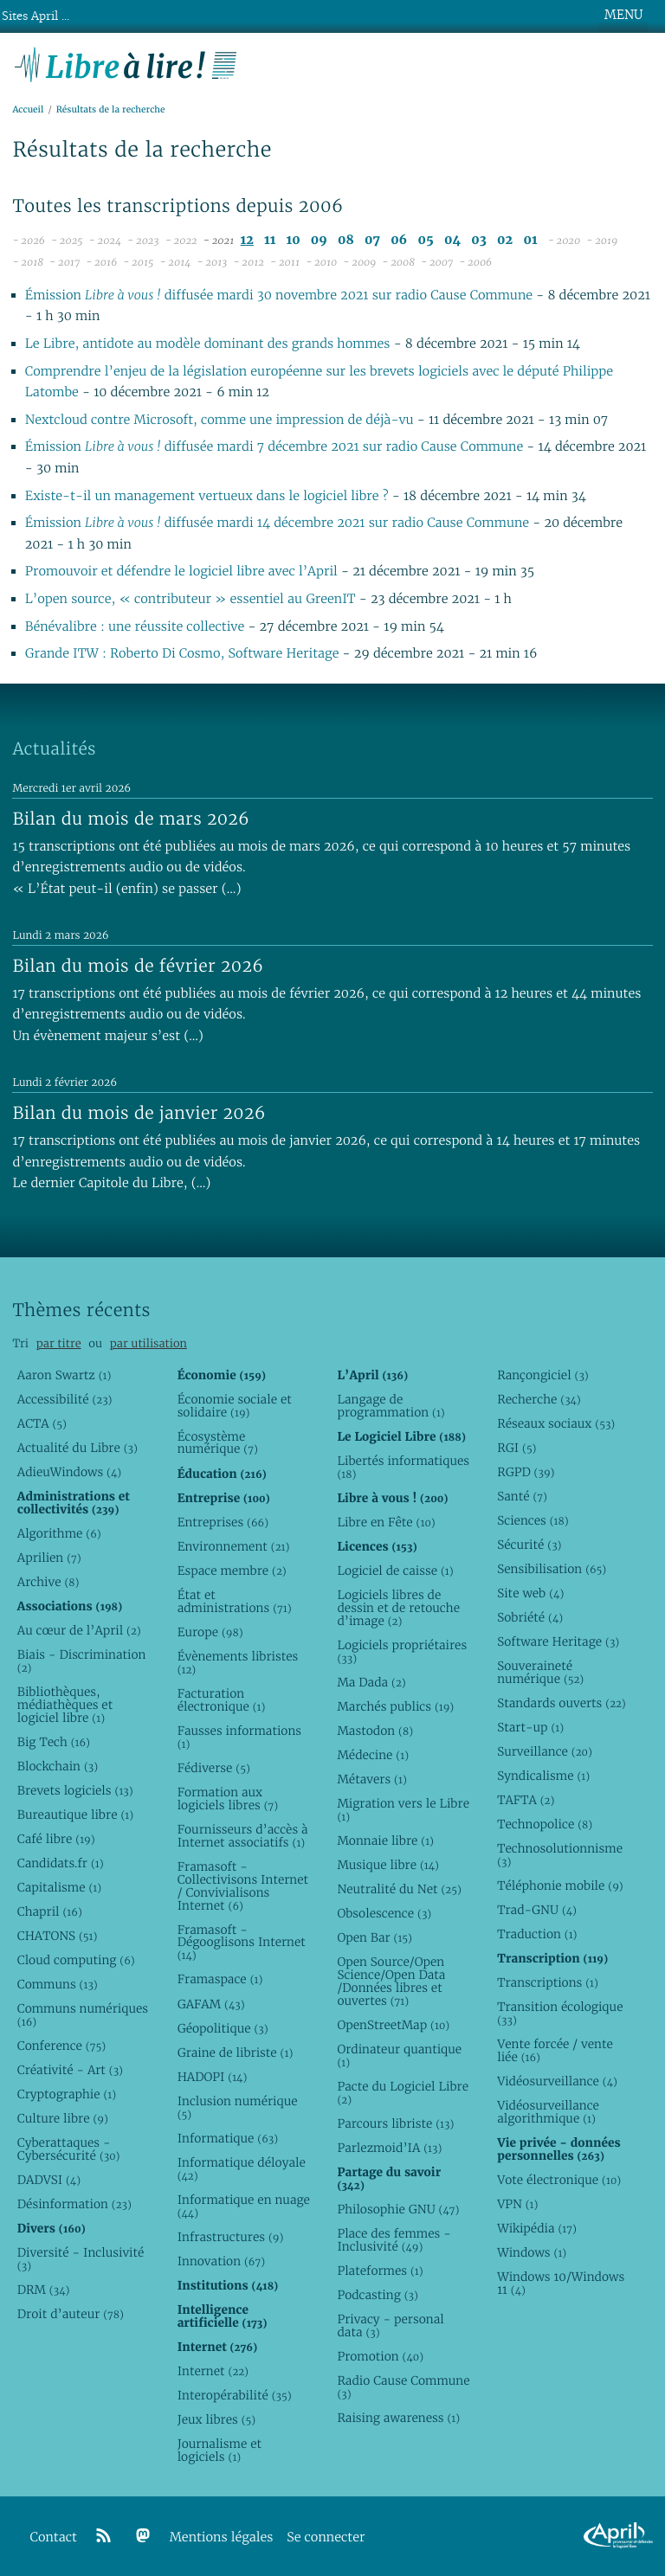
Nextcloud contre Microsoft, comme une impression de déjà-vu (221, 420)
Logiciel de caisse (395, 1570)
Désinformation (74, 2204)
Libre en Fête (386, 1522)
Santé (522, 1496)
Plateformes (380, 2270)
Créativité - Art (70, 2070)
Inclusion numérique (238, 2107)
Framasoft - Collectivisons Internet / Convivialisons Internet (243, 1886)
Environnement (234, 1546)
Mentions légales (222, 2537)
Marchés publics (395, 1706)
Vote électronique (559, 2179)
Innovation (221, 2261)
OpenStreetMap (393, 2025)
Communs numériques (82, 2015)
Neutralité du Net (399, 1889)
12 (247, 240)
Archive (48, 1582)
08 (346, 240)
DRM (43, 2289)
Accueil (27, 109)
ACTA (42, 1423)
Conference (61, 2045)
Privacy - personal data (390, 2325)
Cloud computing (76, 1960)
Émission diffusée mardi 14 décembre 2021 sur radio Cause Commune (277, 523)
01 (530, 240)
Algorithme (59, 1533)
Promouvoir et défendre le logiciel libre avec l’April (181, 571)
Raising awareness (398, 2417)
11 (269, 240)
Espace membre (232, 1570)
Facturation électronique (222, 1700)
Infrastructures (231, 2237)
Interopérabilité (235, 2395)
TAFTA (525, 1800)
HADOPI (213, 2077)
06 (399, 240)
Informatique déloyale (242, 2169)
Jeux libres (217, 2419)
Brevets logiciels (75, 1790)
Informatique (228, 2138)
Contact (53, 2537)
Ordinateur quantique (399, 2055)
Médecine (373, 1755)
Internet (213, 2371)
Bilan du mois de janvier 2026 (138, 1113)
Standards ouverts (561, 1703)
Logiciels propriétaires (402, 1651)
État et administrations (235, 1601)
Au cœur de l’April (79, 1630)
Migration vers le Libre (403, 1809)
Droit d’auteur (70, 2314)
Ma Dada (371, 1682)
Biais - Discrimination (81, 1661)
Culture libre (62, 2118)
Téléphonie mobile (560, 1885)
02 (505, 240)
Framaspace (220, 1979)
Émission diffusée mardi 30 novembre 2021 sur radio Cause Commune (279, 295)
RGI (516, 1447)
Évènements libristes (238, 1662)
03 (479, 240)
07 (372, 240)
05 (425, 240)
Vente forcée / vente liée (555, 2050)
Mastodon (375, 1730)
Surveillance (544, 1751)
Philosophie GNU (398, 2209)
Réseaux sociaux (556, 1423)
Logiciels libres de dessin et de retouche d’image (398, 1607)
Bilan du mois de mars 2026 (130, 818)
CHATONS (57, 1935)
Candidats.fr (60, 1863)
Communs (57, 1984)
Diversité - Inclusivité (81, 2259)
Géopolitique (223, 2028)
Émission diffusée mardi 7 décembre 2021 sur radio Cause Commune (274, 447)
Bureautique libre (75, 1814)
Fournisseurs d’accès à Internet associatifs (243, 1835)
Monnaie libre (385, 1840)
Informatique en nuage (244, 2206)
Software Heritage (558, 1641)
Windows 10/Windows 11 (560, 2283)
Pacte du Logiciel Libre (402, 2092)
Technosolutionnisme (560, 1854)
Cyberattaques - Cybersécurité (68, 2149)
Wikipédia (537, 2228)
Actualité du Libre (77, 1447)
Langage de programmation (390, 1405)
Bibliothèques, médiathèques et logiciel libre (65, 1704)
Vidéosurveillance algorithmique (548, 2111)
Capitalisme (59, 1887)
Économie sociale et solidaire (235, 1405)
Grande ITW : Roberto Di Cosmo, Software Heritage (182, 654)
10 (293, 240)
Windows (531, 2252)
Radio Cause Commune (403, 2387)
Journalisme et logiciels (219, 2450)
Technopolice (544, 1824)
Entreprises (223, 1522)
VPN (517, 2204)
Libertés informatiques (403, 1467)
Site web (530, 1593)
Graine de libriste (236, 2052)
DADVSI (49, 2179)
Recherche (539, 1399)
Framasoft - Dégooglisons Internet (242, 1942)
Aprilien (49, 1557)
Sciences (532, 1520)
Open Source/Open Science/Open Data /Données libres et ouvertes (391, 1981)
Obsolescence (384, 1913)
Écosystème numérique (218, 1443)
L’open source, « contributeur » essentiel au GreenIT (192, 599)
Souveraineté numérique (540, 1672)
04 (452, 240)
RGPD (525, 1472)
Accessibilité (65, 1399)
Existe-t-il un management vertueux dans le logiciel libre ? (208, 496)
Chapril (49, 1911)
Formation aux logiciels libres (228, 1798)
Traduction (537, 1934)
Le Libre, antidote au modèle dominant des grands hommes (209, 344)
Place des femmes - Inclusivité (393, 2240)
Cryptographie (66, 2094)
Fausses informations (239, 1737)
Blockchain (57, 1766)
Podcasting (377, 2295)
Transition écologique (560, 2013)
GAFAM (211, 2004)
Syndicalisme (543, 1775)
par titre (58, 1343)
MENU (623, 14)
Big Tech (53, 1742)
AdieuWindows (69, 1472)
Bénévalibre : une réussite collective (134, 627)
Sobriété (530, 1617)
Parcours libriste (395, 2123)
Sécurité (529, 1544)
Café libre (56, 1839)
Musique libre (388, 1865)
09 (319, 240)
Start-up (530, 1727)
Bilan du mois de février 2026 (137, 965)
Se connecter (326, 2537)
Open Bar (374, 1937)
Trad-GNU (537, 1910)
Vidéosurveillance (557, 2081)
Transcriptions (547, 1982)
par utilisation (148, 1343)
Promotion (380, 2356)
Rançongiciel (543, 1375)
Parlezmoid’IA (389, 2147)
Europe (210, 1632)
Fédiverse (214, 1768)
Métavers (371, 1779)
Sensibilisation (551, 1569)
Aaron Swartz (64, 1375)
